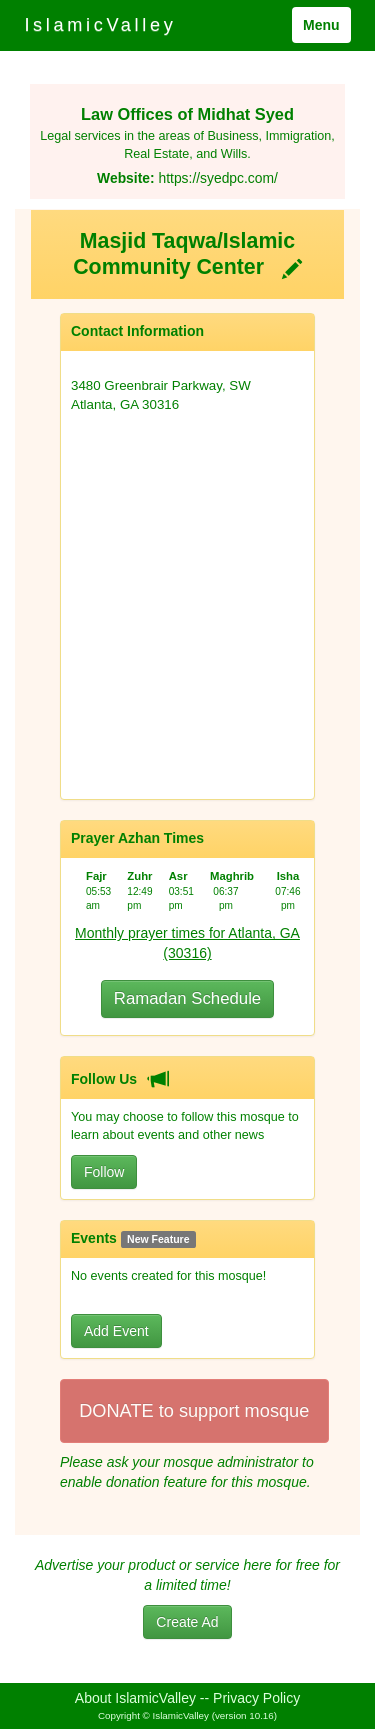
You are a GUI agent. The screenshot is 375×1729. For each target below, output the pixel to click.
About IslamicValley (135, 1698)
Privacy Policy (256, 1698)
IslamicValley (100, 25)
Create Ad (187, 1622)
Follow (104, 1172)
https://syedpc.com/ (217, 178)
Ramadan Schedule (187, 998)
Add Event (116, 1331)
